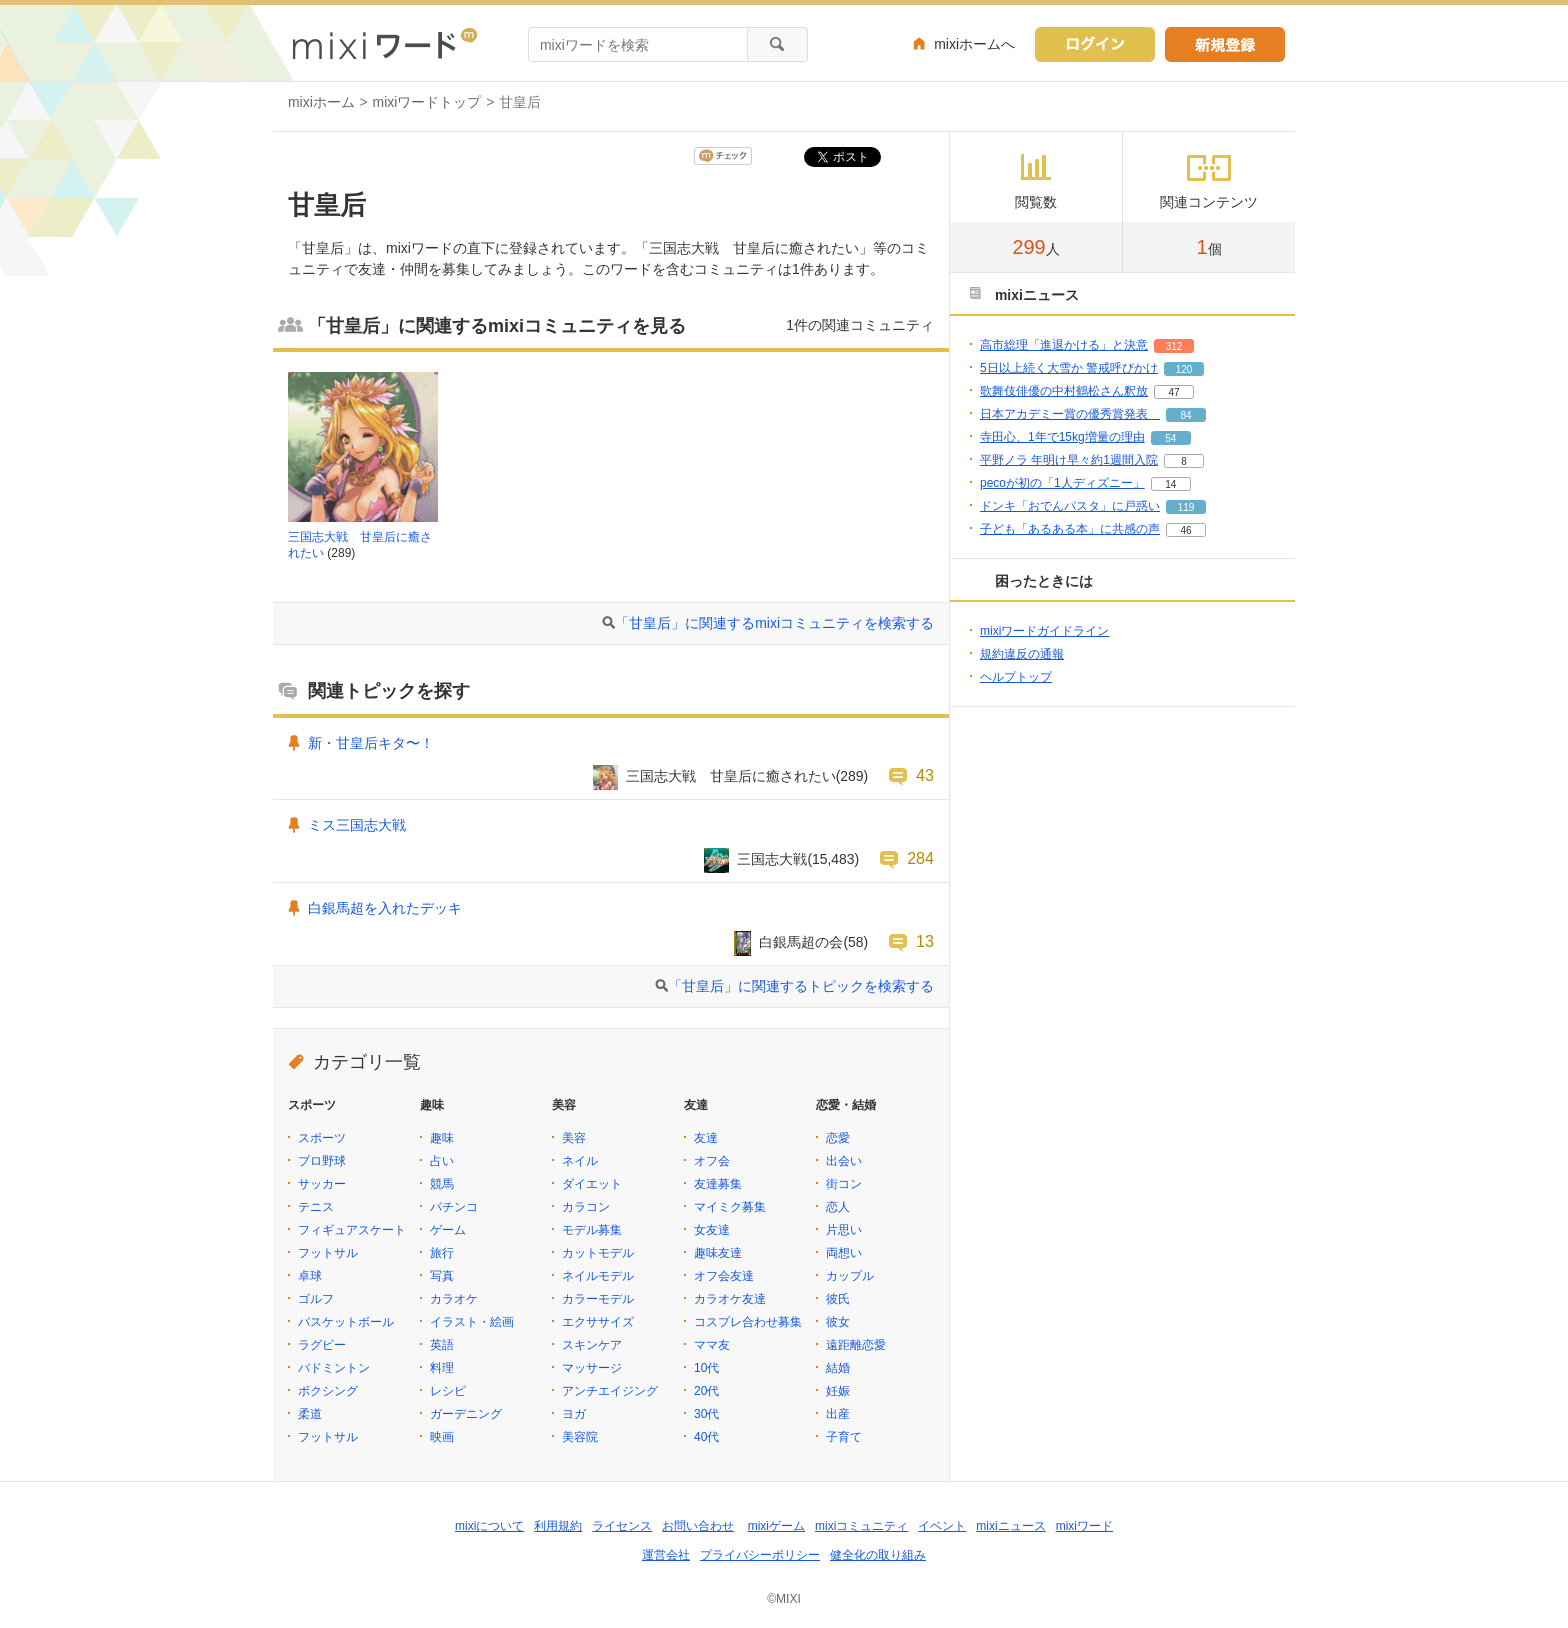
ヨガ (574, 1414)
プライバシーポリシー (760, 1555)
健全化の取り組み (878, 1555)
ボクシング (328, 1391)
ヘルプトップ (1016, 677)
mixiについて (489, 1526)
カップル (850, 1276)
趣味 (442, 1138)
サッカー (322, 1184)
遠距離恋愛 (856, 1345)
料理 (442, 1368)
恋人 (838, 1207)
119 (1186, 507)
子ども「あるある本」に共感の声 (1070, 529)
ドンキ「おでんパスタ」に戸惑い (1070, 506)
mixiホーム (321, 102)
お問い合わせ (698, 1526)
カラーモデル (598, 1299)
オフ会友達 (724, 1276)
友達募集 (718, 1184)
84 (1185, 415)
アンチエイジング (610, 1391)
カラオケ (454, 1299)
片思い (844, 1230)
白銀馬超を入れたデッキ (385, 908)
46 (1185, 530)
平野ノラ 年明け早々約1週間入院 (1069, 460)
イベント (942, 1526)
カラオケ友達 (730, 1299)
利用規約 (558, 1526)
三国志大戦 (772, 859)
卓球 (310, 1276)
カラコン (586, 1207)
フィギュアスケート (352, 1230)
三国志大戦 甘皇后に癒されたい (731, 776)
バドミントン (334, 1368)
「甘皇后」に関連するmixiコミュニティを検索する (774, 623)
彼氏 (838, 1299)
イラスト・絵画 (472, 1322)
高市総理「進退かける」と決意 (1064, 345)
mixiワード (1084, 1526)
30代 (706, 1414)
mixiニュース (1010, 1526)
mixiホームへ (974, 44)
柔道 (310, 1414)
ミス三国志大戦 (357, 825)
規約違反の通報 (1022, 654)
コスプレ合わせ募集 (748, 1322)
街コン (844, 1184)
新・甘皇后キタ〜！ (371, 743)
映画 (442, 1437)
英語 (442, 1345)
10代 (706, 1368)
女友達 (712, 1230)
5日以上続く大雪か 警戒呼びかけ (1069, 368)
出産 (838, 1414)
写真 (442, 1276)
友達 (706, 1138)
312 (1174, 346)
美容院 (580, 1437)
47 (1173, 392)
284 (920, 858)
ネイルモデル (598, 1276)
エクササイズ (598, 1322)
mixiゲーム (776, 1526)
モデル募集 (592, 1230)
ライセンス (622, 1526)
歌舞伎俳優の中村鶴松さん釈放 (1064, 391)
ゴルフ (316, 1299)
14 (1170, 484)
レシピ (448, 1391)
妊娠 (838, 1391)
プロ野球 (322, 1161)
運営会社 (666, 1555)
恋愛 (838, 1138)
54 (1170, 438)
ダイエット (592, 1184)
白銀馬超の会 (801, 942)
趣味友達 (718, 1253)
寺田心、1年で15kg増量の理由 (1062, 437)
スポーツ (322, 1138)
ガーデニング (466, 1414)
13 (925, 941)
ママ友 (712, 1345)
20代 (706, 1391)
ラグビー (322, 1345)
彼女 (838, 1322)
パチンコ (454, 1207)
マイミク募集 (730, 1207)
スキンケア (592, 1345)
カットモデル (598, 1253)
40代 (706, 1437)
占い (442, 1161)
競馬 (442, 1184)
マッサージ (592, 1368)
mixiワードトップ (427, 102)
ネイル (580, 1161)
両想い (844, 1253)
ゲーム (448, 1230)
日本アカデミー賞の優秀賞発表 (1070, 414)
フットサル (328, 1253)
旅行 (442, 1253)
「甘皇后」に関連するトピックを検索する (801, 986)
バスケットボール (346, 1322)
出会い (844, 1161)
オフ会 (712, 1161)
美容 (574, 1138)
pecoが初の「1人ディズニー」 (1062, 483)
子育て (844, 1437)
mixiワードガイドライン (1044, 631)
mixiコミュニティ (861, 1526)
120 (1184, 369)
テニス (316, 1207)
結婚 (838, 1368)
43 (925, 775)
